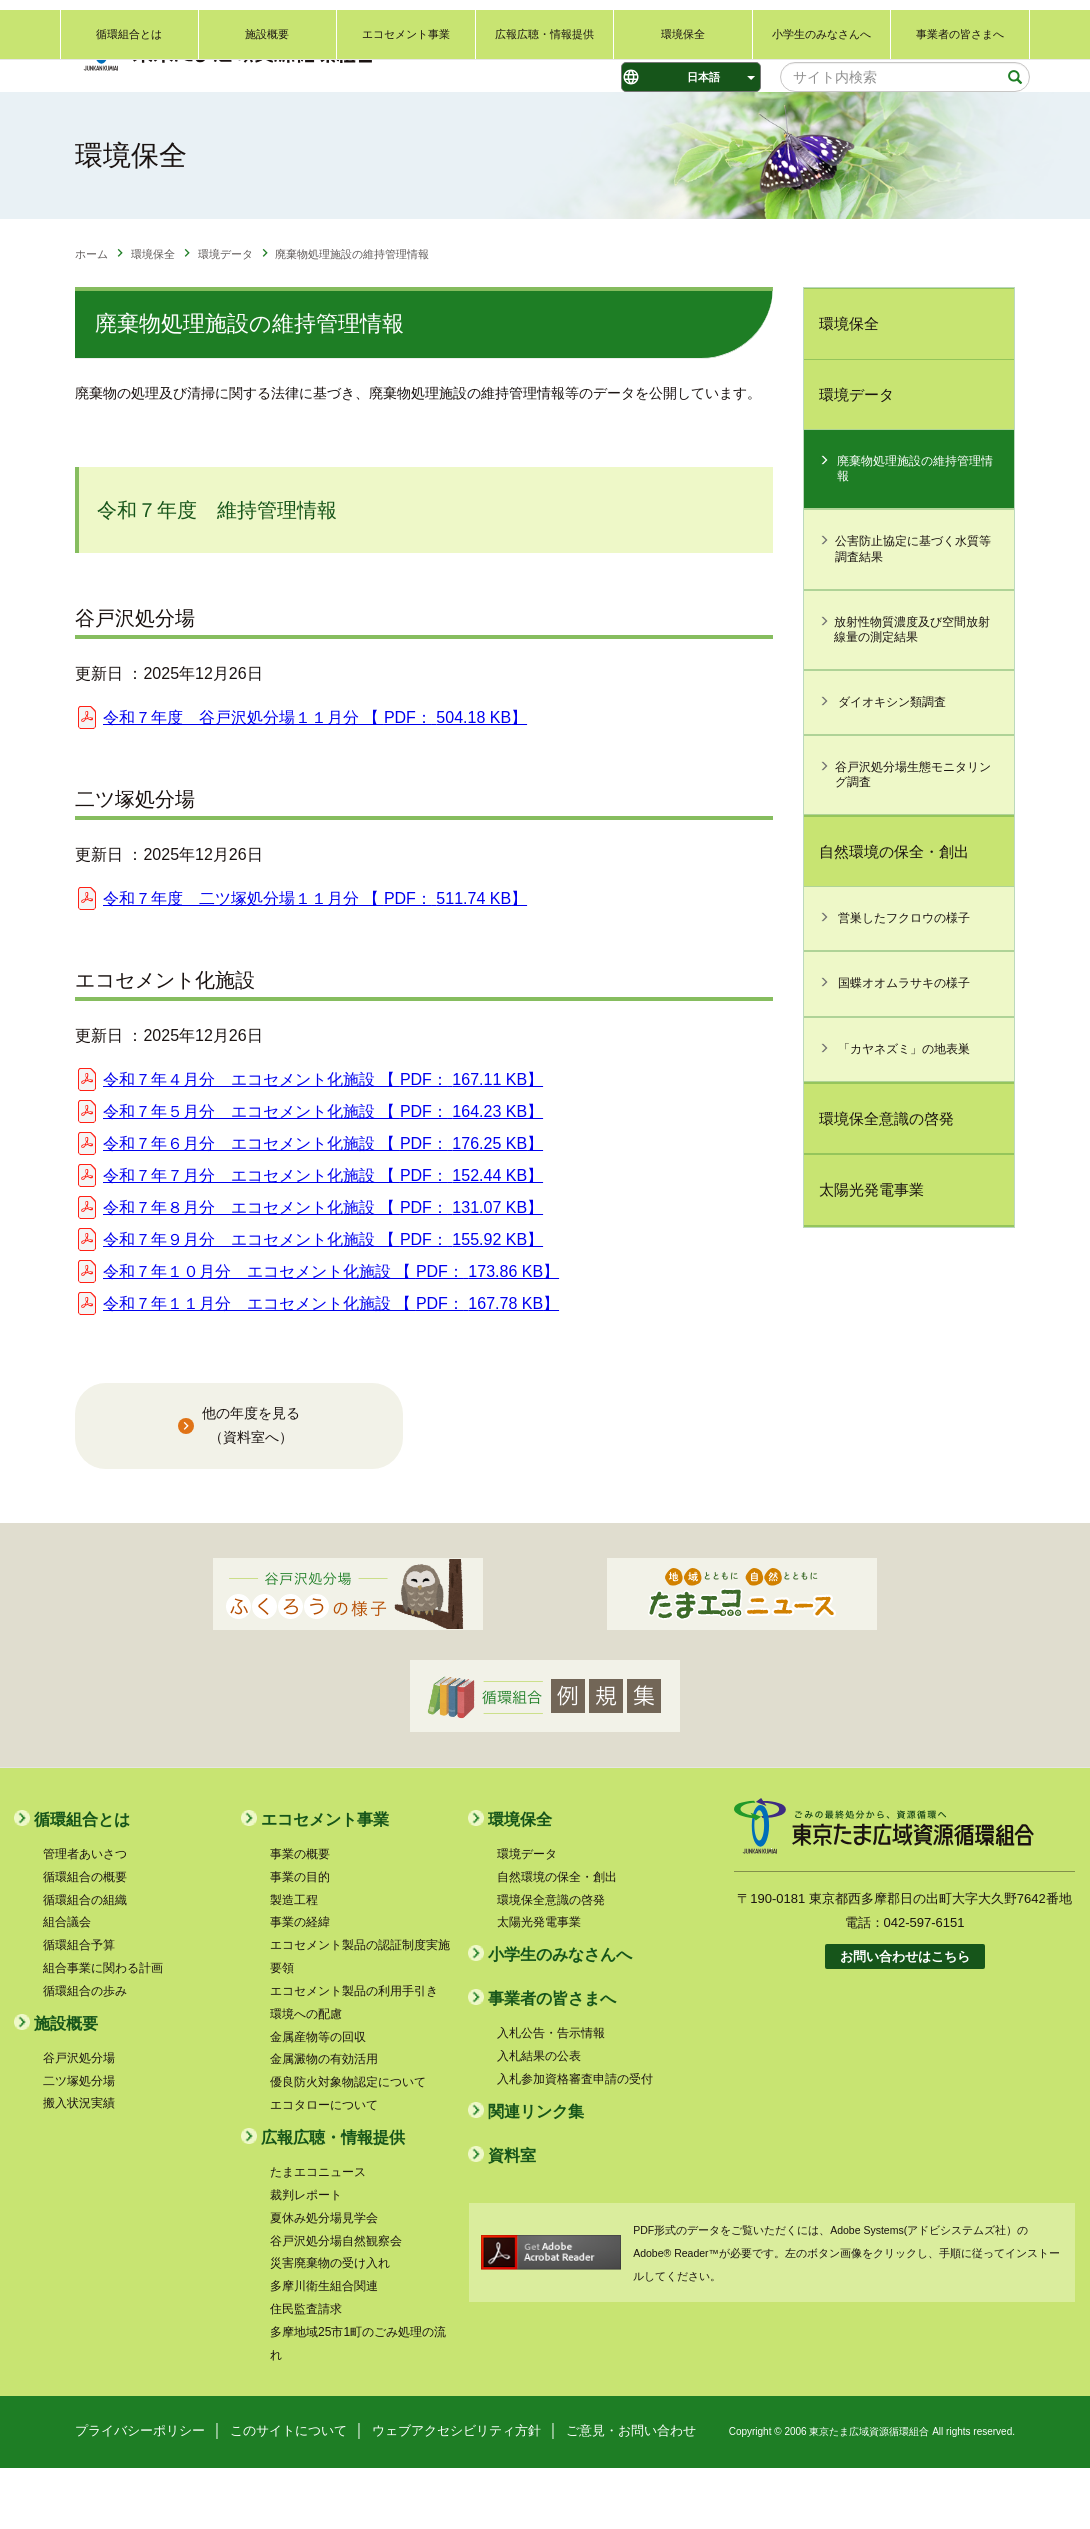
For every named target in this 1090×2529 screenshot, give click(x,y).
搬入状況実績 (79, 2165)
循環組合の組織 (85, 1961)
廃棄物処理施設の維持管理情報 (915, 530)
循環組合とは (129, 127)
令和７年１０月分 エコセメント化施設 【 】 (331, 1332)
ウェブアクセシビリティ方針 (456, 2491)
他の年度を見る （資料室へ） (251, 1487)
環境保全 (683, 127)
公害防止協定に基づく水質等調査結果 (913, 610)
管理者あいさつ (85, 1915)
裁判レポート (306, 2256)
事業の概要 (300, 1915)
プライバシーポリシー (140, 2491)
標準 (592, 31)
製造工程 (294, 1961)
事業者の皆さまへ (960, 127)
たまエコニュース (318, 2233)
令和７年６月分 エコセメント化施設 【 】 (323, 1204)
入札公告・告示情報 (551, 2095)
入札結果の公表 (539, 2118)
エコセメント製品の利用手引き (354, 2052)
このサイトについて (288, 2491)
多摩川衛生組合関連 (324, 2348)
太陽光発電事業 (871, 1251)
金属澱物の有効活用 (324, 2121)
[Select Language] (691, 77)
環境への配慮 (306, 2075)
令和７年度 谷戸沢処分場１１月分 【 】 (315, 779)
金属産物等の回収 (318, 2098)
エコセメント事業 (406, 127)
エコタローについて (324, 2167)
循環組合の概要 (85, 1938)
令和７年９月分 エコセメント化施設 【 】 (323, 1300)
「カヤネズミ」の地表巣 (904, 1110)
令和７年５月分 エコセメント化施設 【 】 (323, 1172)
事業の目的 (300, 1938)
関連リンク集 (908, 26)
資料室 (512, 2216)
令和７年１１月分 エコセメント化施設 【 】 (331, 1364)
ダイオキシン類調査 (892, 763)
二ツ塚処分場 (79, 2142)
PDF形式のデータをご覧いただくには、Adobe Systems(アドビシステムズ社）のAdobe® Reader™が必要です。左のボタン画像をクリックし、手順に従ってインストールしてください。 (846, 2314)
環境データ (225, 316)
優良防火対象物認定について (348, 2144)
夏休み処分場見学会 (324, 2279)
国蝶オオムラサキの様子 (904, 1045)
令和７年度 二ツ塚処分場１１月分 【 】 (315, 959)
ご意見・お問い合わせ (802, 26)
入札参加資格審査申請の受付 (575, 2140)
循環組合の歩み (85, 2052)
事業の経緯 (300, 1984)
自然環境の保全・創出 (894, 912)
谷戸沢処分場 (79, 2119)
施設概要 (267, 127)
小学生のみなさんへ (821, 127)
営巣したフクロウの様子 (904, 980)
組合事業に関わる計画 (103, 2030)
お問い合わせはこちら (905, 2018)
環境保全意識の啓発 (886, 1179)
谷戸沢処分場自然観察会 (336, 2302)
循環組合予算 (79, 2007)
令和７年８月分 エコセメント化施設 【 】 (323, 1268)
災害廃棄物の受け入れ (330, 2325)
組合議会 (67, 1984)
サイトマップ (995, 26)
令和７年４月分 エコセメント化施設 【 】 (323, 1140)
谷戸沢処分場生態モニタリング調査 (913, 835)
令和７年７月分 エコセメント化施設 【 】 (323, 1236)
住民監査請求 (306, 2371)
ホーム (91, 316)
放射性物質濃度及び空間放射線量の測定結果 (912, 690)
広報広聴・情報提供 (544, 127)
